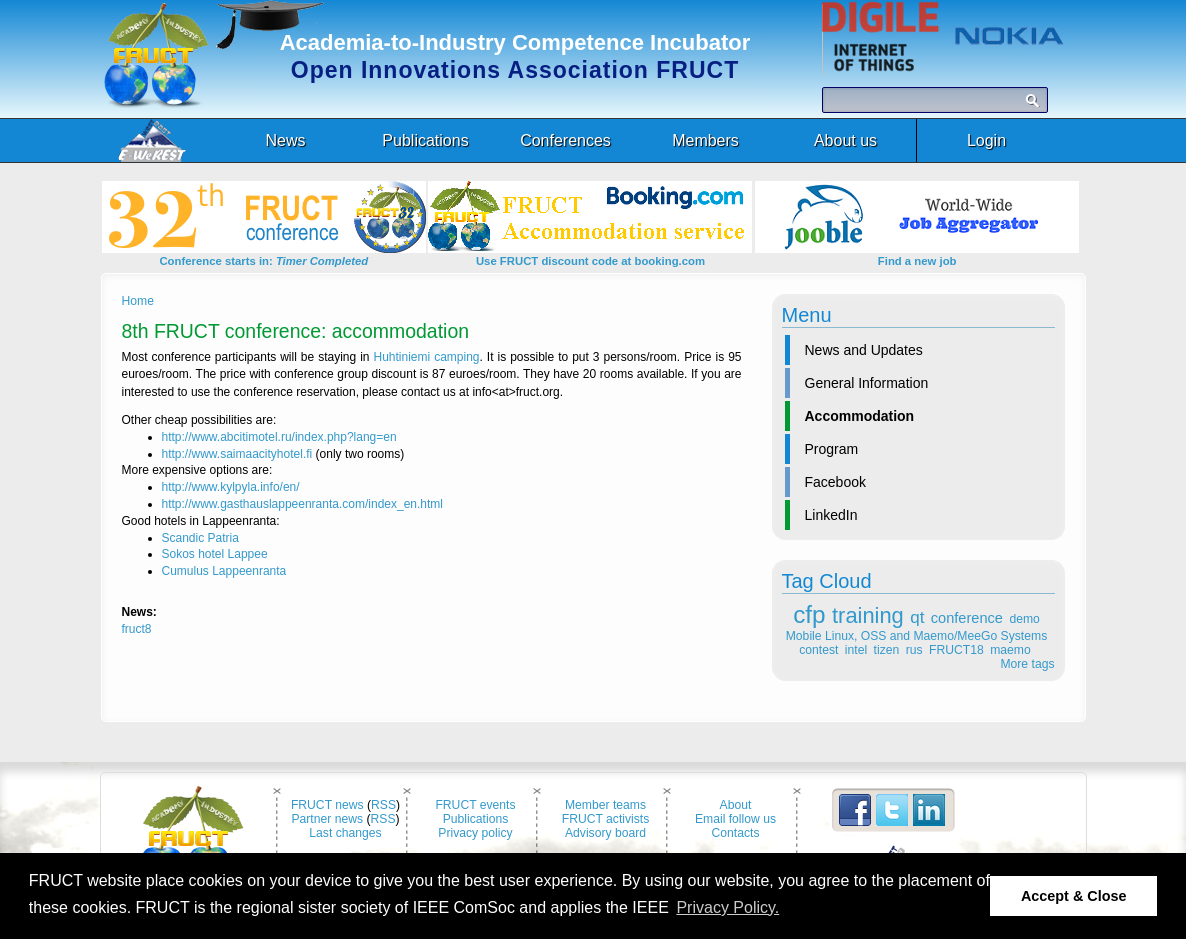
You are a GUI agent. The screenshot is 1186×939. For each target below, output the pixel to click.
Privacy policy (475, 833)
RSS (383, 805)
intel (856, 650)
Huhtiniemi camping (427, 357)
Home (138, 301)
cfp (809, 614)
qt (917, 617)
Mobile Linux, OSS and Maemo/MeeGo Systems (916, 636)
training (868, 615)
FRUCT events (475, 805)
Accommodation (860, 416)
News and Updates (864, 350)
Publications (476, 819)
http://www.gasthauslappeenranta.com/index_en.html (303, 504)
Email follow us (735, 819)
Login (986, 140)
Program (832, 449)
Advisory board (605, 833)
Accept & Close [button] (1074, 896)
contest (818, 650)
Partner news (327, 819)
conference (967, 618)
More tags (1027, 664)
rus (914, 650)
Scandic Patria (200, 538)
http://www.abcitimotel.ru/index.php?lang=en (279, 437)
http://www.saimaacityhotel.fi (237, 454)
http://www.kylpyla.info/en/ (231, 487)
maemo (1010, 650)
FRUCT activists (606, 819)
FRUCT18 (956, 650)
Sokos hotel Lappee (215, 554)
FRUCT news (327, 805)
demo (1024, 619)
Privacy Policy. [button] (727, 907)
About (736, 805)
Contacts (736, 833)
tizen (887, 650)
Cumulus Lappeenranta (224, 571)
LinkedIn (831, 515)
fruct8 (137, 629)
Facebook (835, 482)
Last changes (345, 833)
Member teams (605, 805)
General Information (867, 383)
